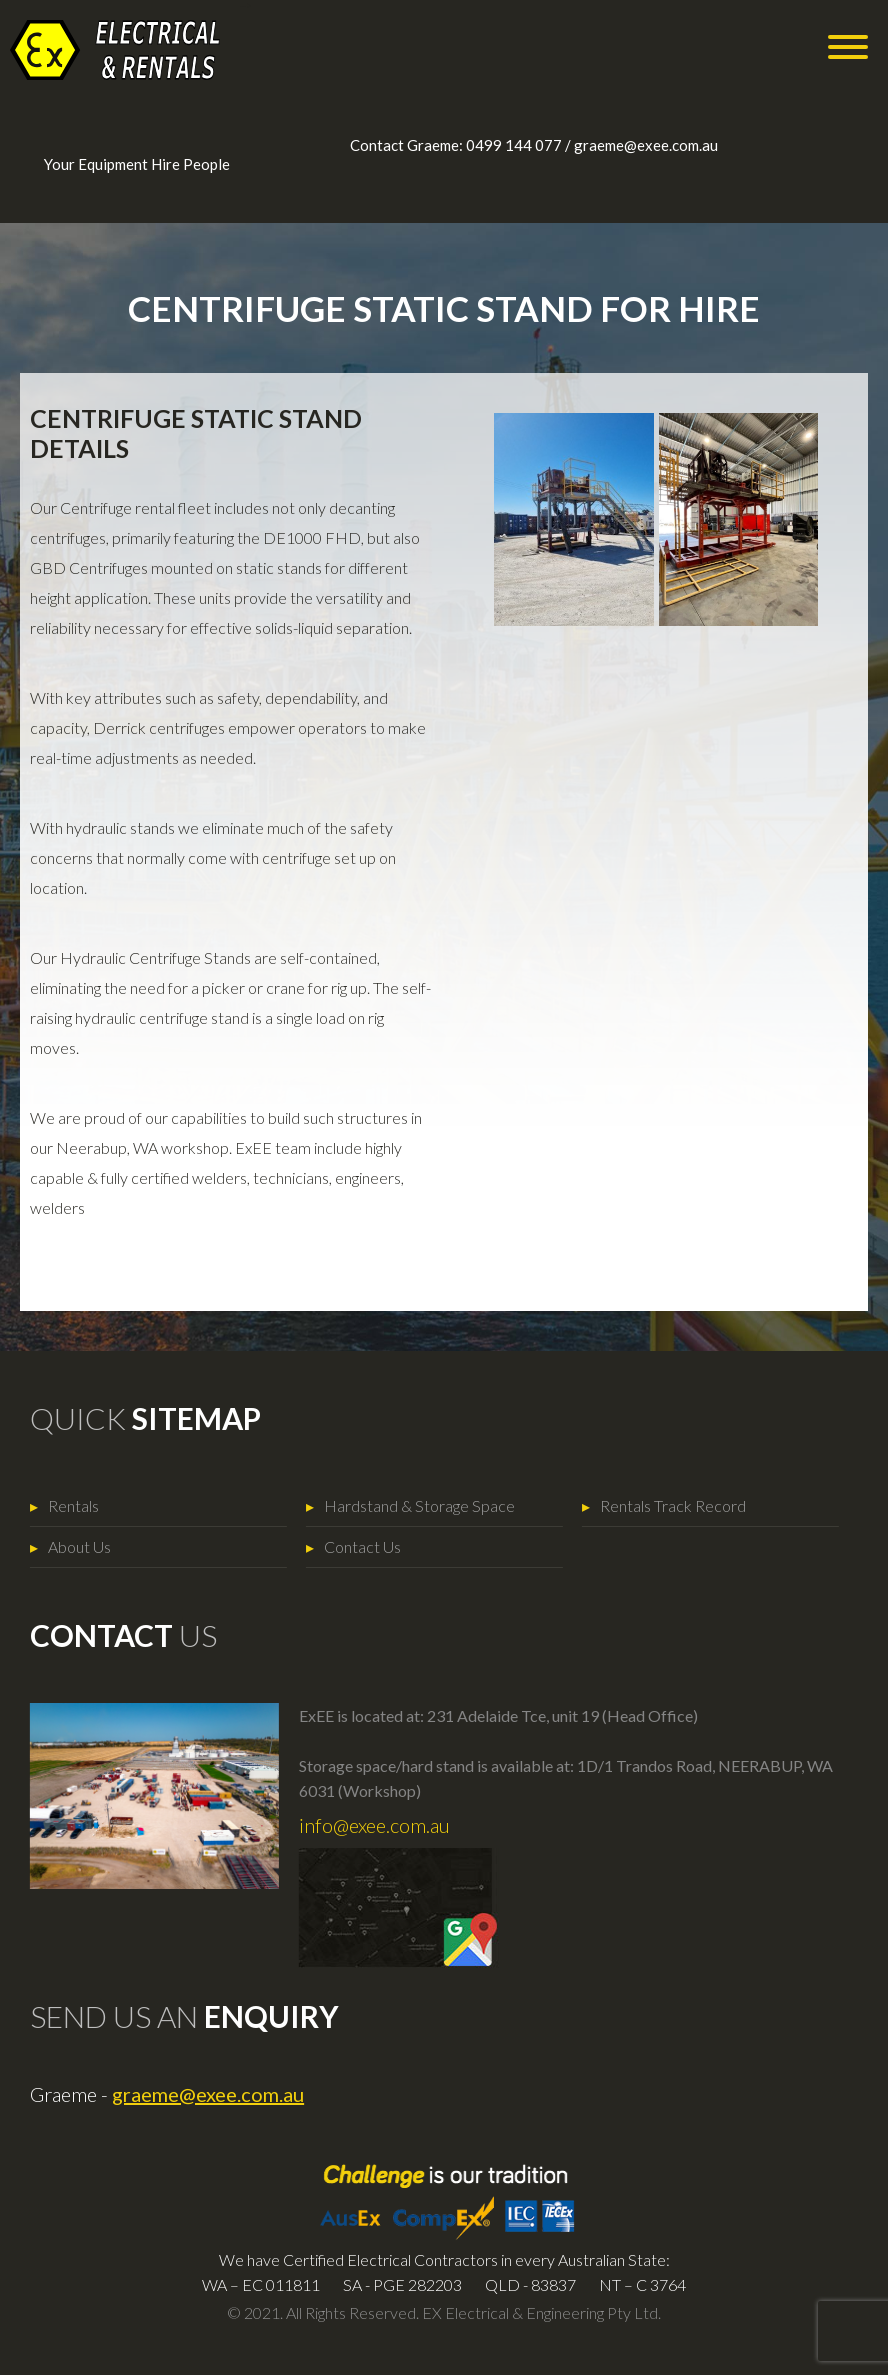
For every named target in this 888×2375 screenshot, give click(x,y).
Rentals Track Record (655, 1505)
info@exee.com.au (356, 1825)
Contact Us (344, 1546)
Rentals (55, 1505)
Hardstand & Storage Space (401, 1505)
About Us (61, 1546)
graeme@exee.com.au (646, 145)
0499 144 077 (514, 145)
